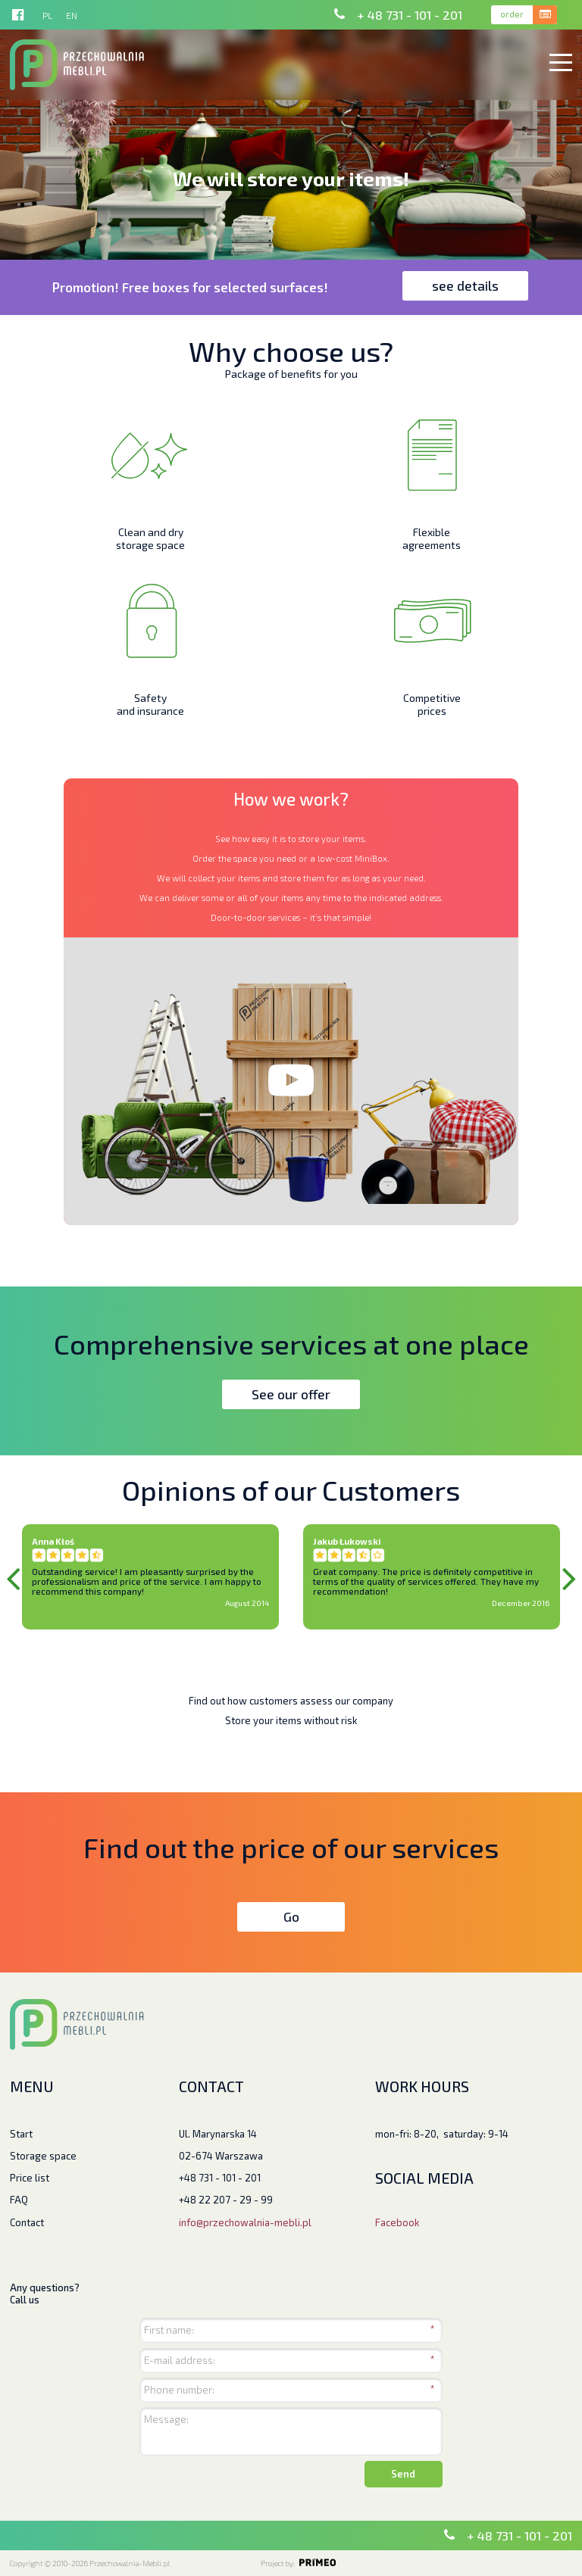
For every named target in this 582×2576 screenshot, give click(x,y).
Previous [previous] (12, 1577)
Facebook (397, 2222)
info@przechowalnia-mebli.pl (245, 2222)
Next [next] (569, 1577)
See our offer (291, 1394)
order (512, 14)
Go (291, 1916)
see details (465, 285)
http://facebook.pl (18, 15)
